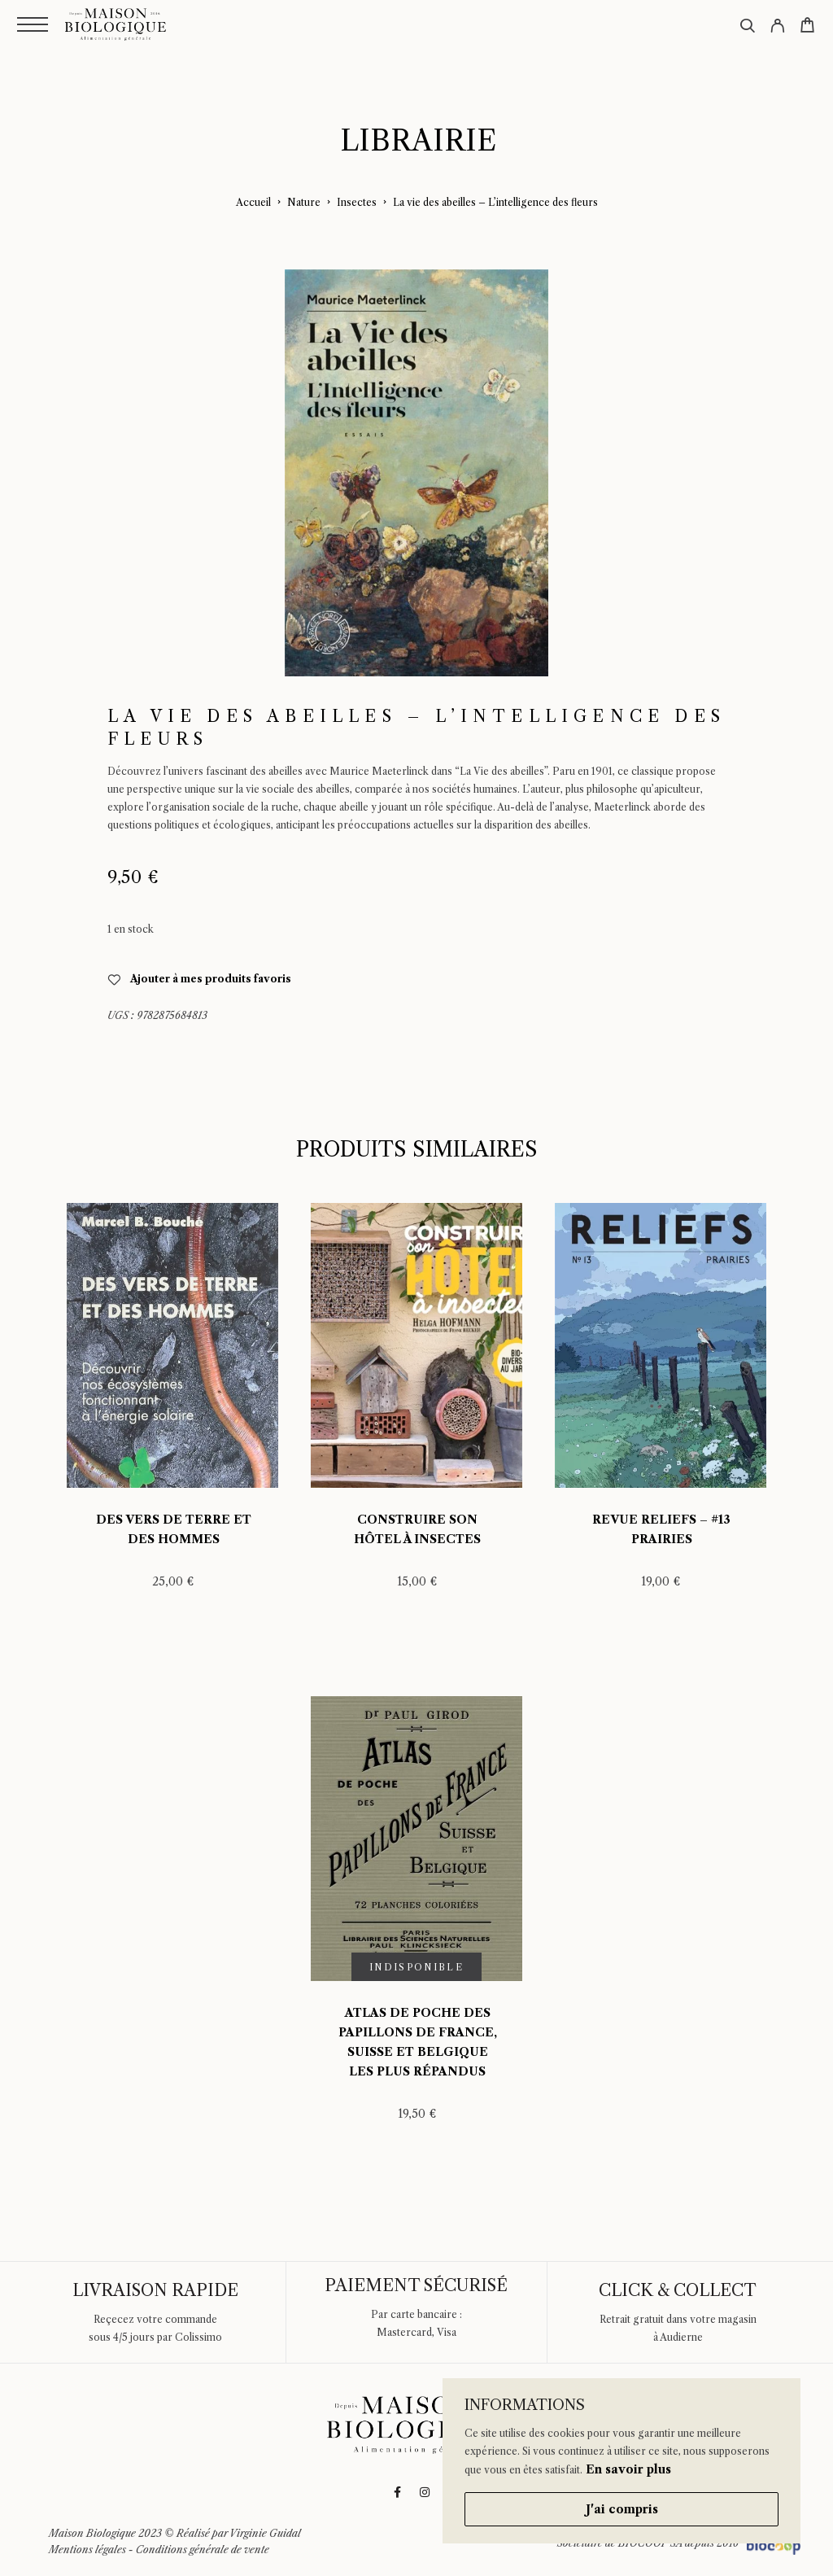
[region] (621, 2460)
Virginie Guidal (265, 2533)
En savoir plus (628, 2469)
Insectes (357, 202)
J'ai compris (622, 2509)
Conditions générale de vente (202, 2549)
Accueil (253, 202)
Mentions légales (87, 2549)
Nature (304, 202)
